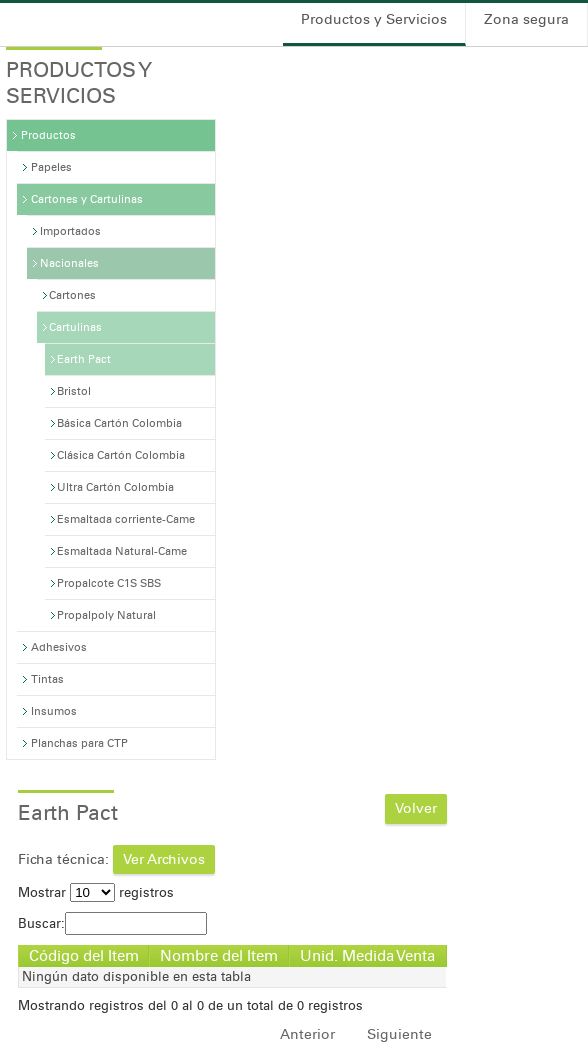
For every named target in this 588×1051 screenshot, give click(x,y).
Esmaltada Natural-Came (122, 551)
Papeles (51, 167)
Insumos (54, 711)
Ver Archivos (164, 859)
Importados (70, 231)
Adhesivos (59, 647)
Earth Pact (84, 359)
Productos (48, 135)
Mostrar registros (96, 892)
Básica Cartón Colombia (119, 423)
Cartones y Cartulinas (87, 199)
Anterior (307, 1034)
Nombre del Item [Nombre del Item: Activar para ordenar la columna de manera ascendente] (219, 956)
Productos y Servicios (374, 19)
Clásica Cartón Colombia (121, 455)
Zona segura (526, 19)
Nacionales (69, 263)
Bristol (74, 391)
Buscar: (112, 923)
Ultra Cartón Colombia (115, 487)
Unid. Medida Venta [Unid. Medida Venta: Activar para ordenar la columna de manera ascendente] (367, 956)
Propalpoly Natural (106, 615)
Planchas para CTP (79, 743)
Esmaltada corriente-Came (126, 519)
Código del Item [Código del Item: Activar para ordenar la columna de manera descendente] (84, 956)
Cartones (72, 295)
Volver (416, 808)
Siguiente (399, 1034)
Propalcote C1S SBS (109, 583)
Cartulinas (75, 327)
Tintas (47, 679)
